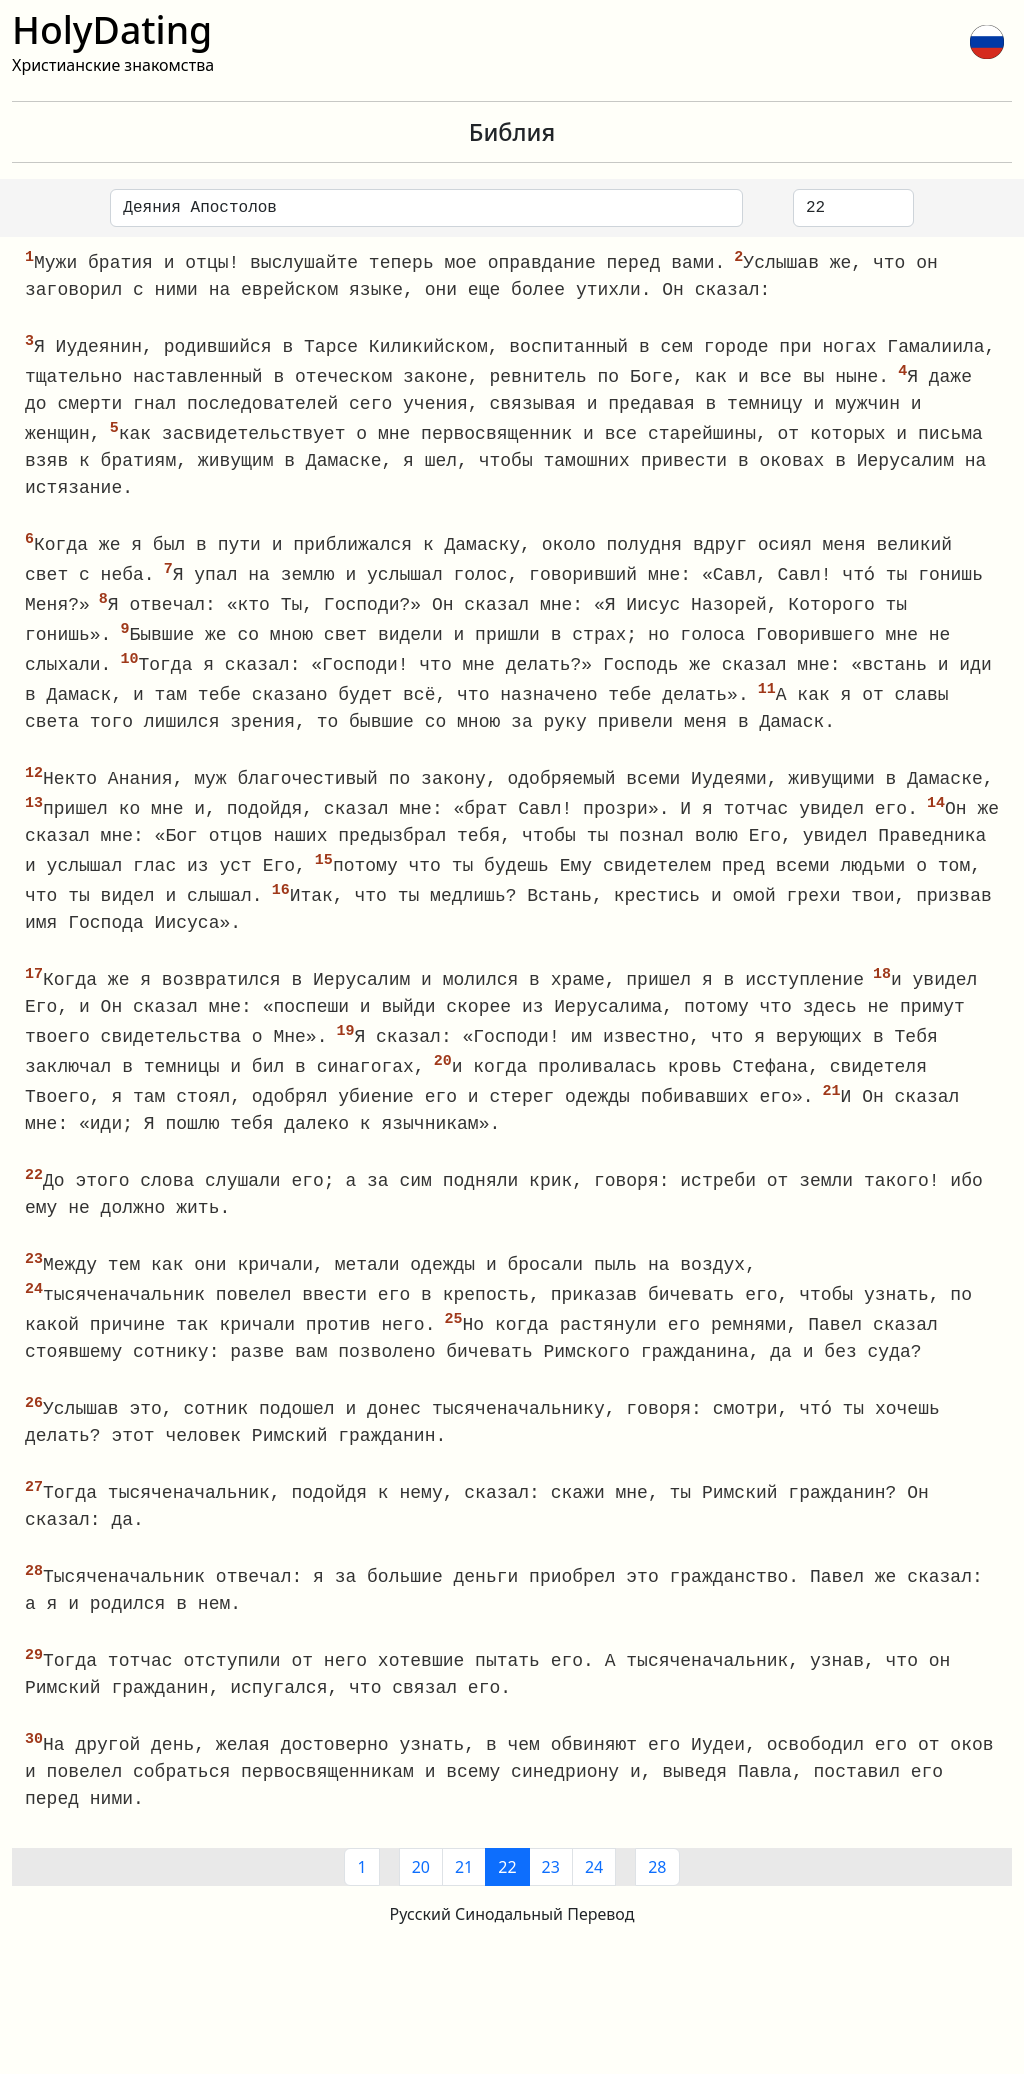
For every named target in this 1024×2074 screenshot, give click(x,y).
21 (464, 1894)
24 (594, 1894)
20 (421, 1894)
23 (551, 1894)
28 (657, 1894)
